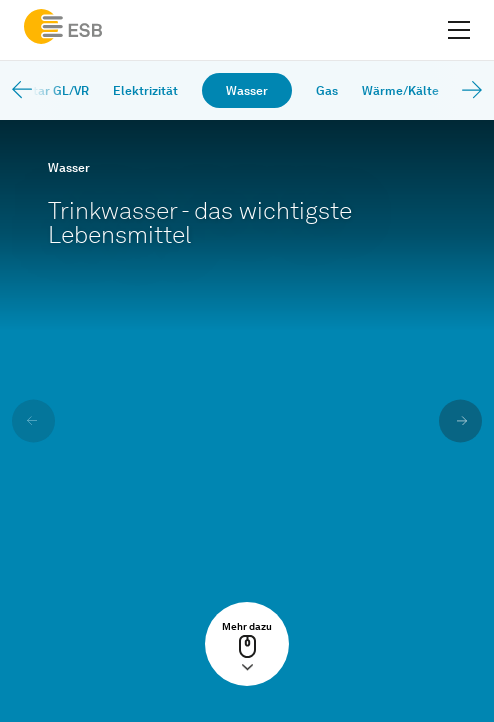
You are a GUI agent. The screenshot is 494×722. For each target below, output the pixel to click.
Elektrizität (145, 90)
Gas (327, 90)
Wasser (247, 90)
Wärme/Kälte (400, 90)
